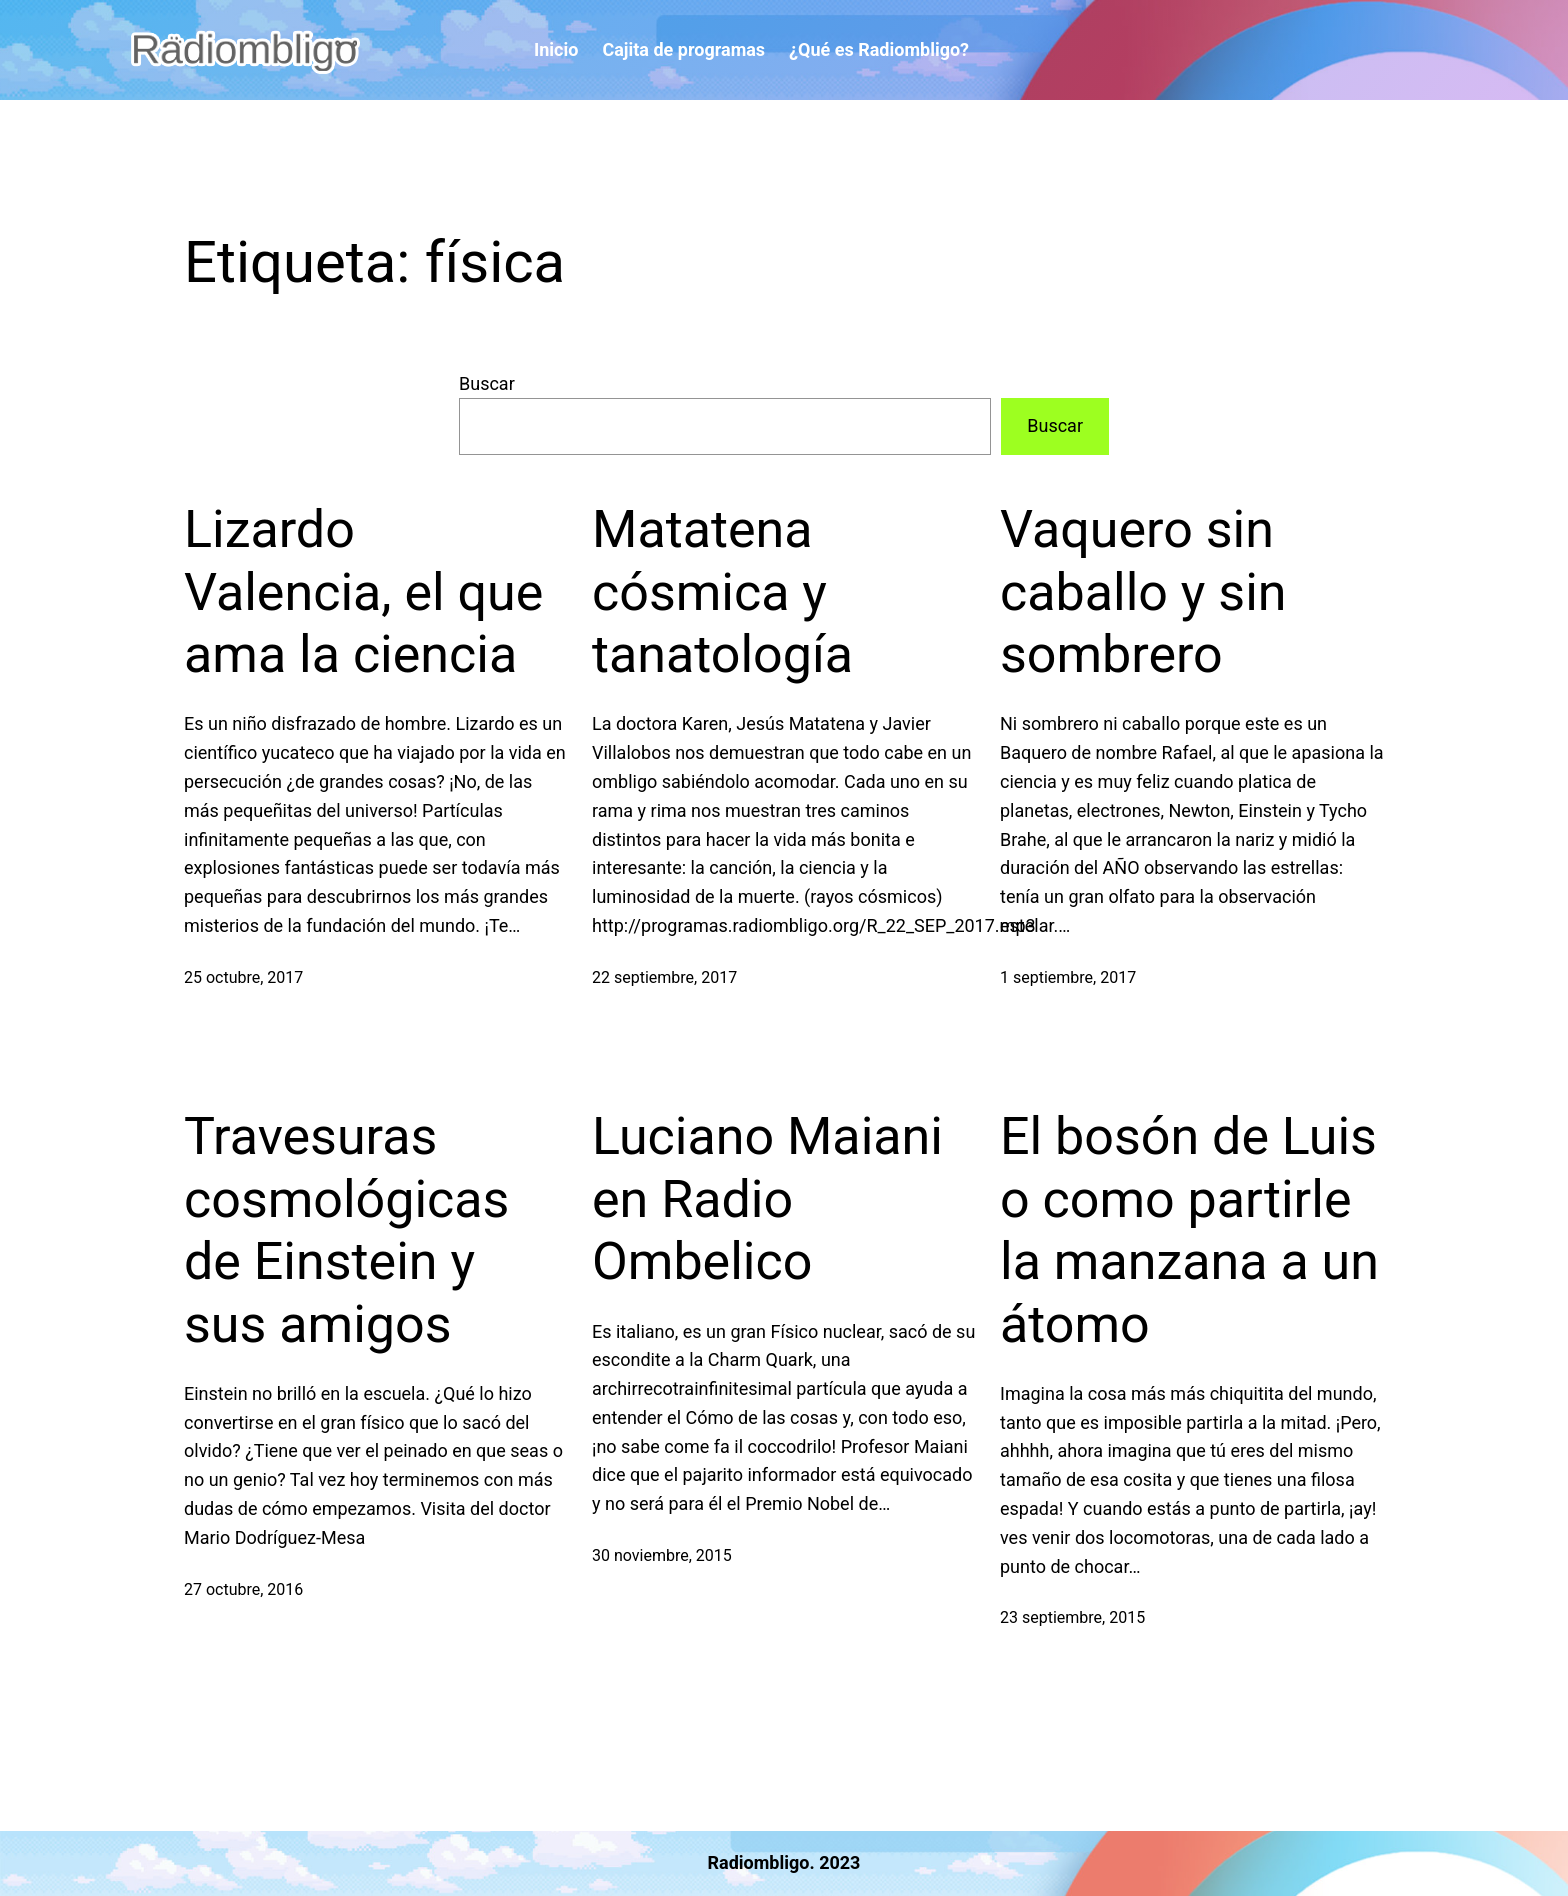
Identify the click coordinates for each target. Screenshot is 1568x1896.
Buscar (487, 383)
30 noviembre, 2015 (662, 1555)
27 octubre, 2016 (243, 1589)
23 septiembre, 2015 (1072, 1617)
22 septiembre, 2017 (664, 977)
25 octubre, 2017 (243, 977)
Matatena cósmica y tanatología (722, 592)
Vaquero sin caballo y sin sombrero (1143, 592)
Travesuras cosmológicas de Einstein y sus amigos (346, 1230)
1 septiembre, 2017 (1068, 977)
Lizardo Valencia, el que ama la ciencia (363, 592)
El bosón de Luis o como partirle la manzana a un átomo (1189, 1230)
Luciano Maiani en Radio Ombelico (767, 1199)
